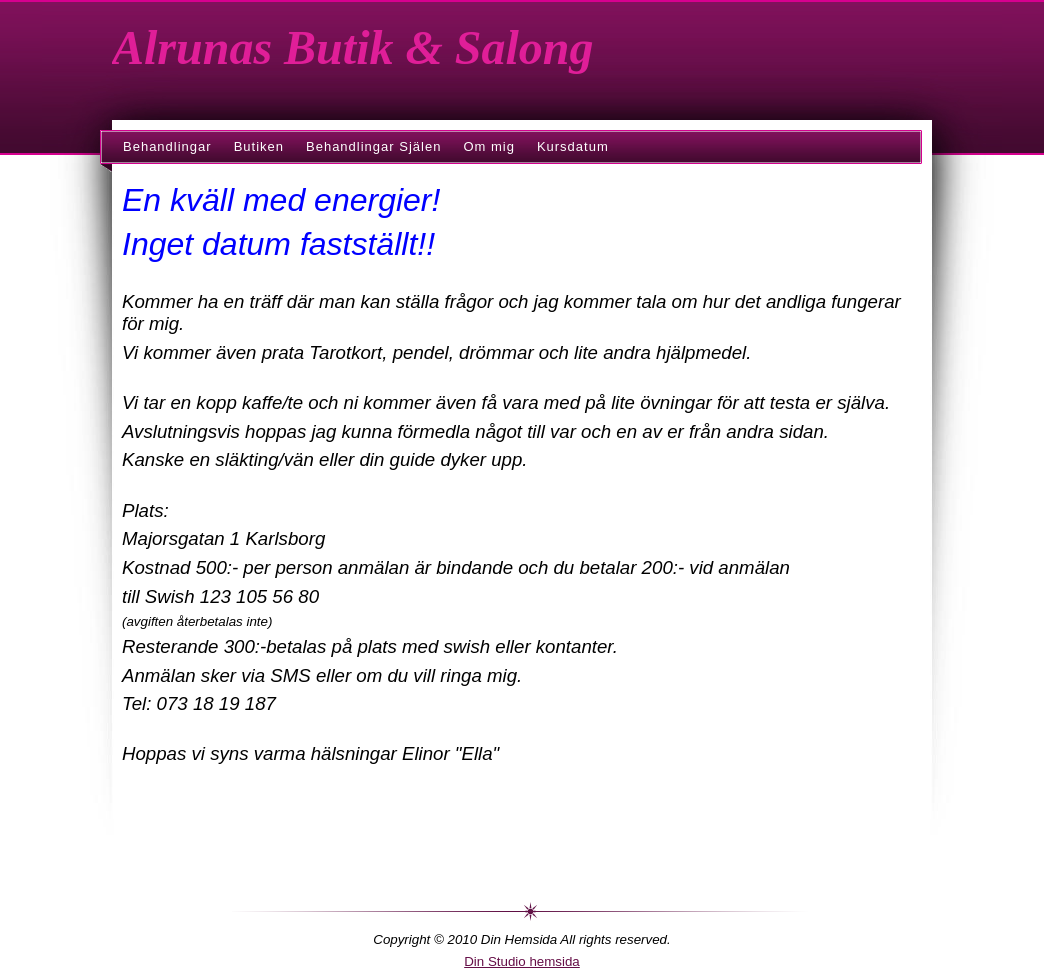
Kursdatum (573, 146)
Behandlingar (167, 146)
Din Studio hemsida (522, 961)
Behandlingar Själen (373, 146)
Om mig (489, 146)
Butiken (259, 146)
